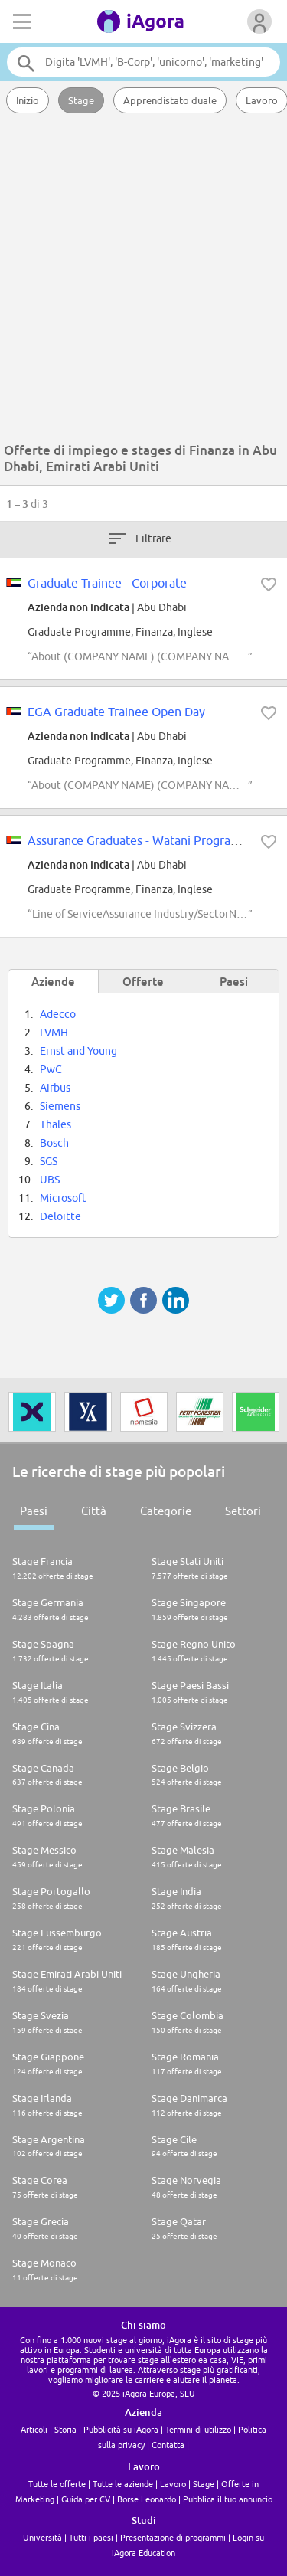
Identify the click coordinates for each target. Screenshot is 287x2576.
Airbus (55, 1088)
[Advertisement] (143, 281)
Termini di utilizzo (198, 2429)
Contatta (168, 2445)
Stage (81, 100)
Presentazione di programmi (173, 2537)
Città (93, 1510)
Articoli (34, 2429)
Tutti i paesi (91, 2537)
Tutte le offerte (57, 2484)
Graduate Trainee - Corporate (107, 583)
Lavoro (173, 2484)
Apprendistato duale (170, 100)
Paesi (33, 1510)
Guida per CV (85, 2499)
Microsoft (63, 1198)
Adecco (58, 1014)
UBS (50, 1179)
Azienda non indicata (78, 607)
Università (42, 2537)
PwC (51, 1069)
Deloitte (60, 1216)
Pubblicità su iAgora (120, 2429)
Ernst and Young (78, 1051)
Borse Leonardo (146, 2499)
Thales (55, 1124)
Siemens (60, 1106)
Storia (65, 2429)
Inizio (27, 100)
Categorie (165, 1510)
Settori (243, 1510)
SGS (48, 1161)
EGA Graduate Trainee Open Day (116, 711)
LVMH (54, 1032)
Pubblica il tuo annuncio (227, 2499)
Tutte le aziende (123, 2484)
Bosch (54, 1143)
